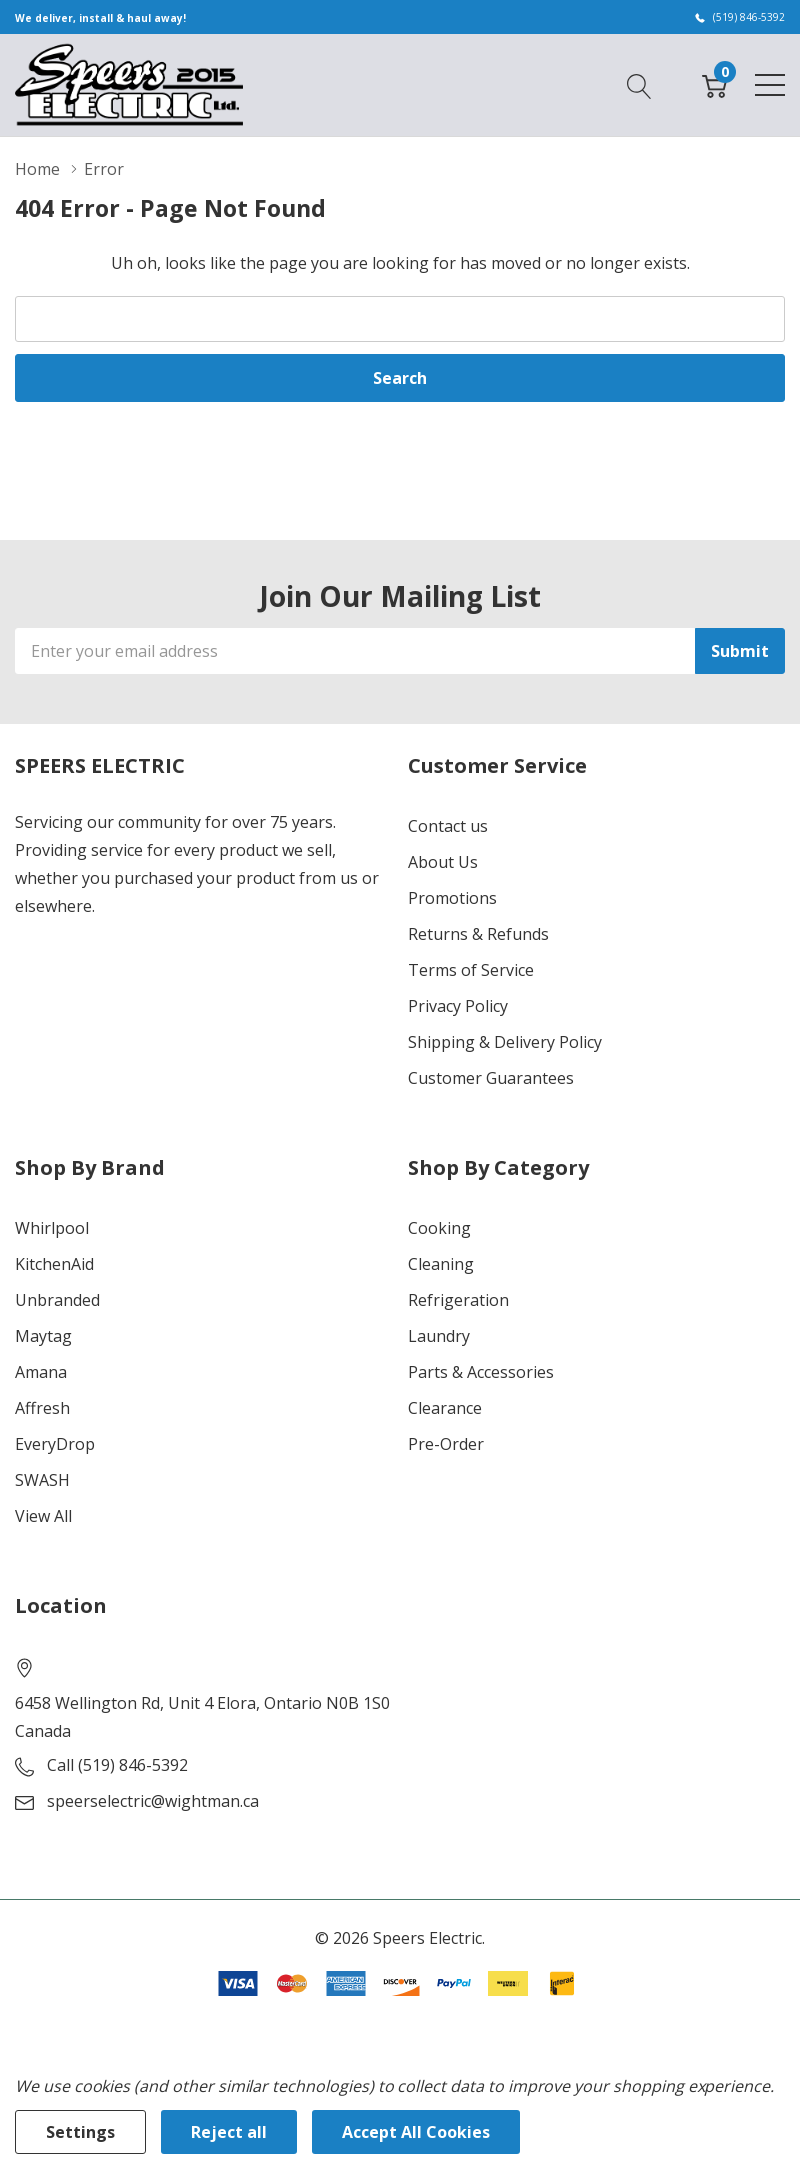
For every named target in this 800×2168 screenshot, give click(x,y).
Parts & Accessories (481, 1372)
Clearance (445, 1408)
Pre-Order (446, 1444)
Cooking (439, 1228)
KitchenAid (54, 1264)
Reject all (229, 2132)
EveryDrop (55, 1444)
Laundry (439, 1336)
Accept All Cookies (416, 2132)
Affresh (42, 1408)
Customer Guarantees (491, 1078)
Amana (41, 1372)
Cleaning (441, 1264)
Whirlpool (52, 1228)
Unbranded (57, 1300)
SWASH (42, 1480)
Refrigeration (458, 1300)
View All (43, 1516)
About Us (443, 862)
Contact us (448, 826)
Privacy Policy (458, 1006)
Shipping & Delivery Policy (505, 1042)
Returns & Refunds (478, 934)
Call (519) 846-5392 (117, 1765)
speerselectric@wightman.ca (153, 1801)
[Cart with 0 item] (714, 84)
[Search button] (639, 84)
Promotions (452, 898)
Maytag (43, 1336)
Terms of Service (471, 970)
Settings (80, 2132)
